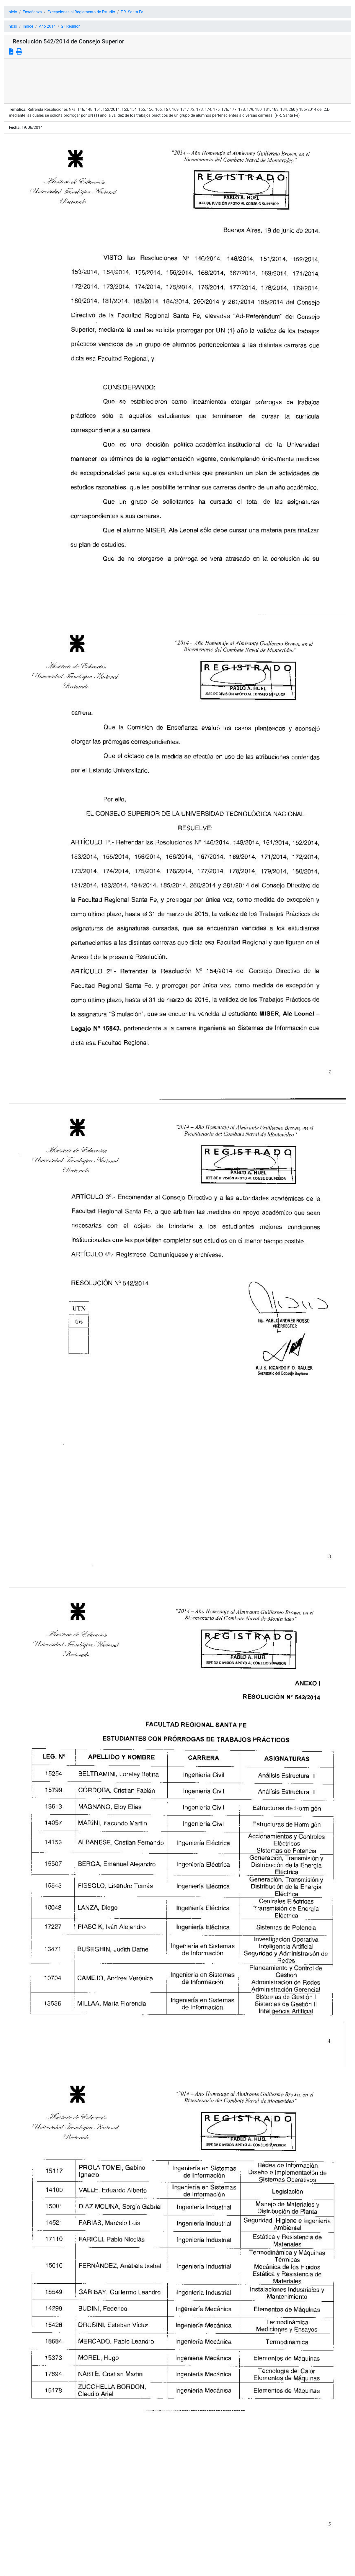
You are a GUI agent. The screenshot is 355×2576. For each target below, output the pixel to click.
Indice (28, 26)
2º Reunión (71, 26)
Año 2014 (47, 26)
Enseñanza (32, 12)
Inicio (12, 12)
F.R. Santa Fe (132, 12)
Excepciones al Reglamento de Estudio (81, 12)
